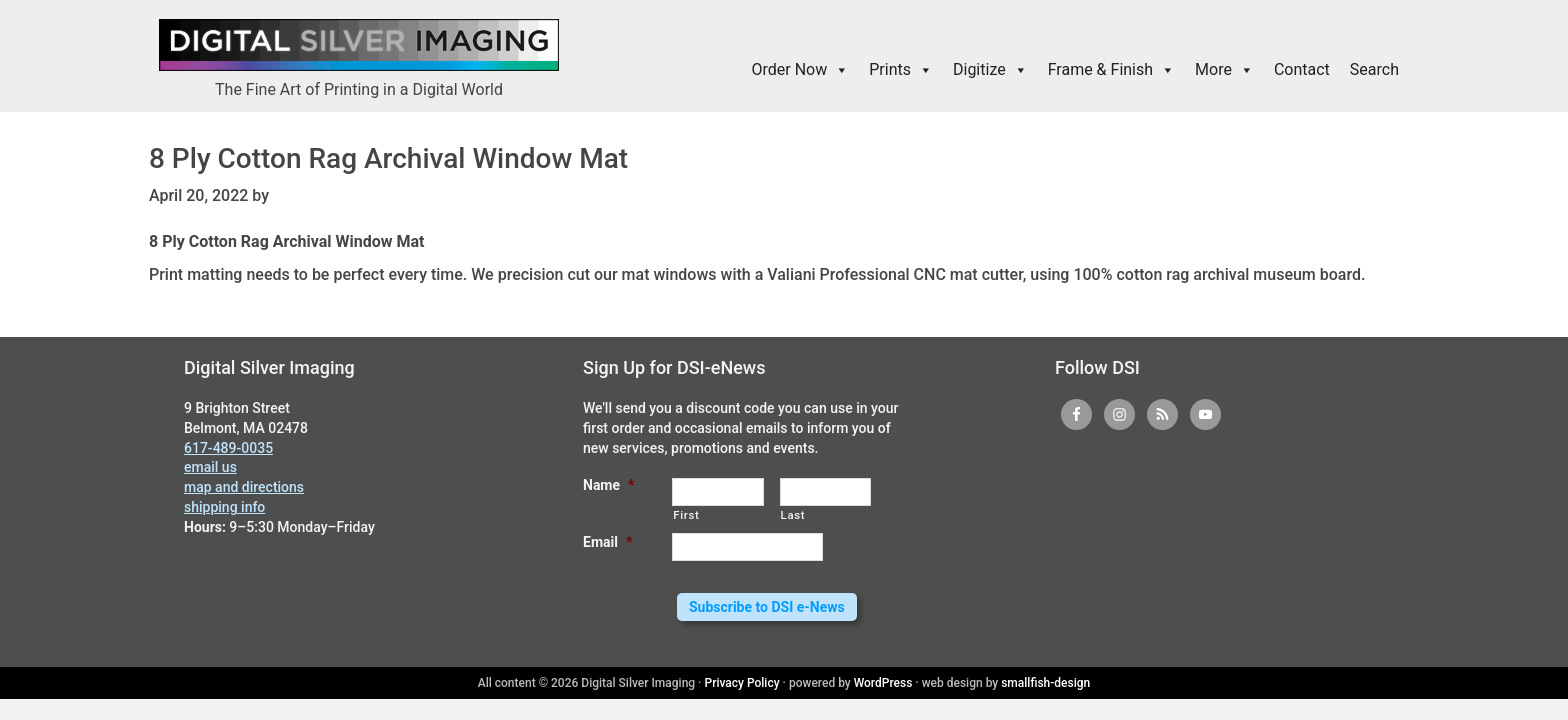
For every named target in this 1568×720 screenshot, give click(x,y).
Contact (1302, 69)
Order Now (801, 70)
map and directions (244, 487)
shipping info (224, 507)
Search (1374, 69)
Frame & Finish (1111, 70)
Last (793, 515)
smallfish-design (1045, 683)
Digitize (990, 70)
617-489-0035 (228, 448)
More (1224, 70)
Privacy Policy (742, 683)
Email (607, 542)
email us (210, 467)
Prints (901, 70)
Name (608, 485)
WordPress (883, 683)
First (686, 515)
